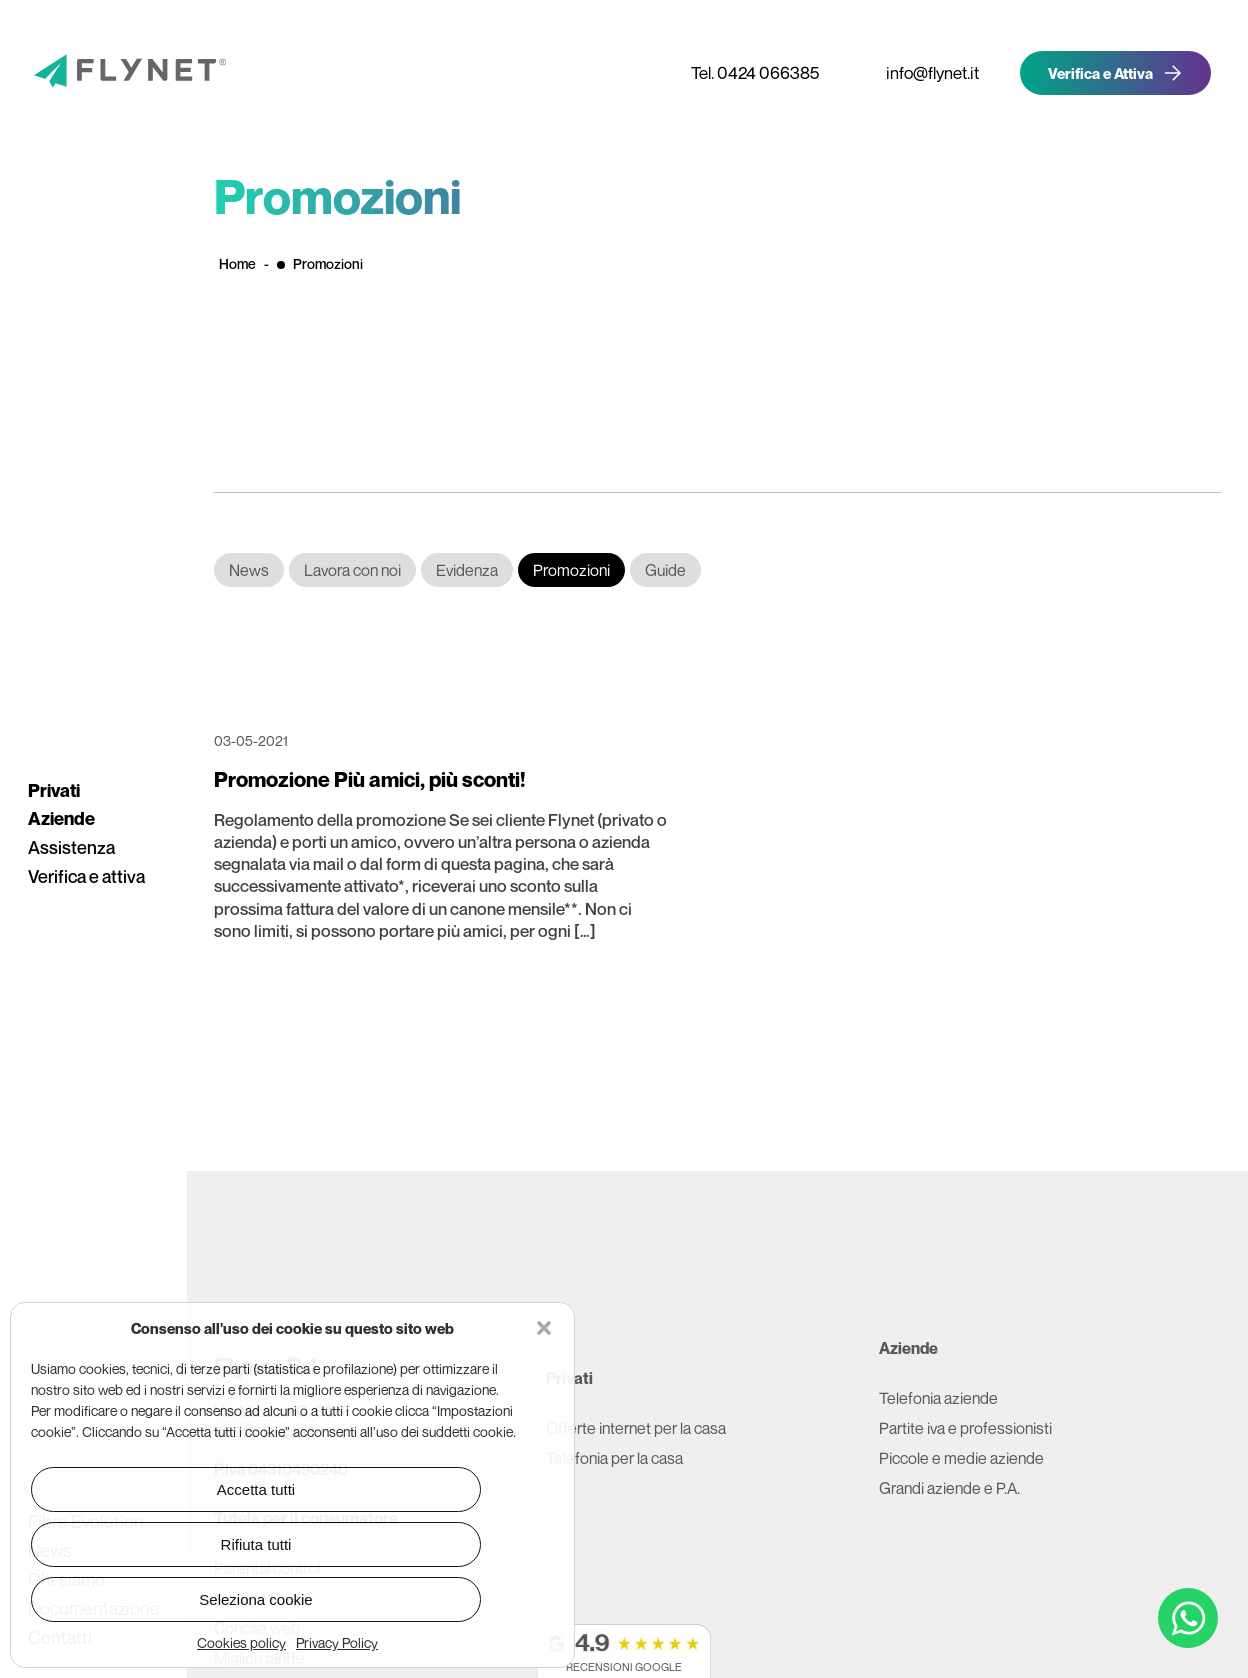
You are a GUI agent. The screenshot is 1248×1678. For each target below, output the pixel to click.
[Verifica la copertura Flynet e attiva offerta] (1115, 73)
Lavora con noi (352, 570)
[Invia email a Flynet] (925, 72)
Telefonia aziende (938, 1398)
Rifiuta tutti (256, 1544)
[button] (544, 1328)
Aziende (61, 818)
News (249, 570)
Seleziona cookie (255, 1599)
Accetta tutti (256, 1489)
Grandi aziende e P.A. (949, 1488)
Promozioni (571, 570)
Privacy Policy (337, 1642)
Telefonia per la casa (614, 1458)
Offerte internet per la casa (636, 1428)
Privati (54, 790)
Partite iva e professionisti (965, 1428)
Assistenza (71, 847)
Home (237, 263)
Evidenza (467, 570)
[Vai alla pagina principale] (100, 73)
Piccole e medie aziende (961, 1458)
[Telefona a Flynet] (747, 72)
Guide (665, 570)
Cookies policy (241, 1642)
